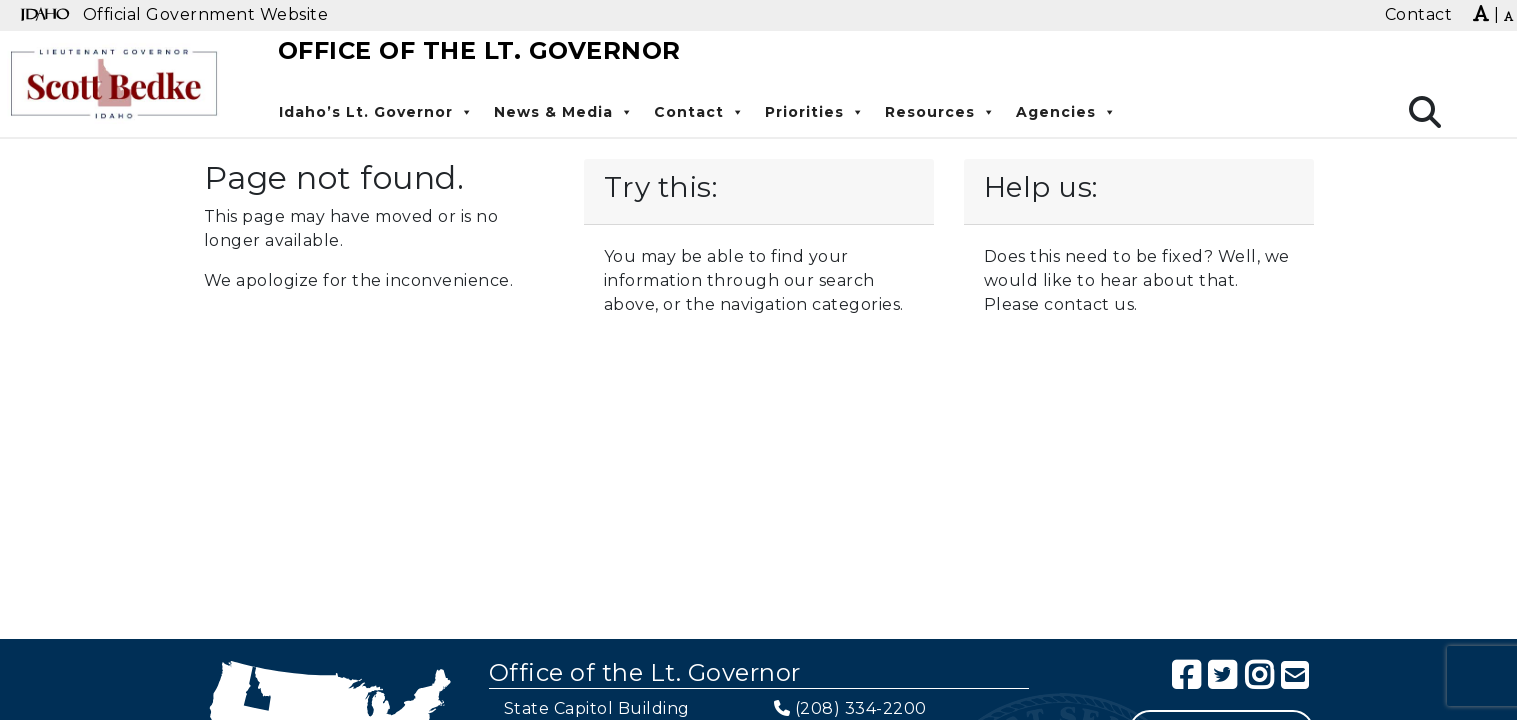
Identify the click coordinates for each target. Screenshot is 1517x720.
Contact (699, 112)
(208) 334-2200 (861, 708)
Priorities (815, 112)
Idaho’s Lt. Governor (376, 112)
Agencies (1066, 112)
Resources (940, 112)
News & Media (564, 112)
